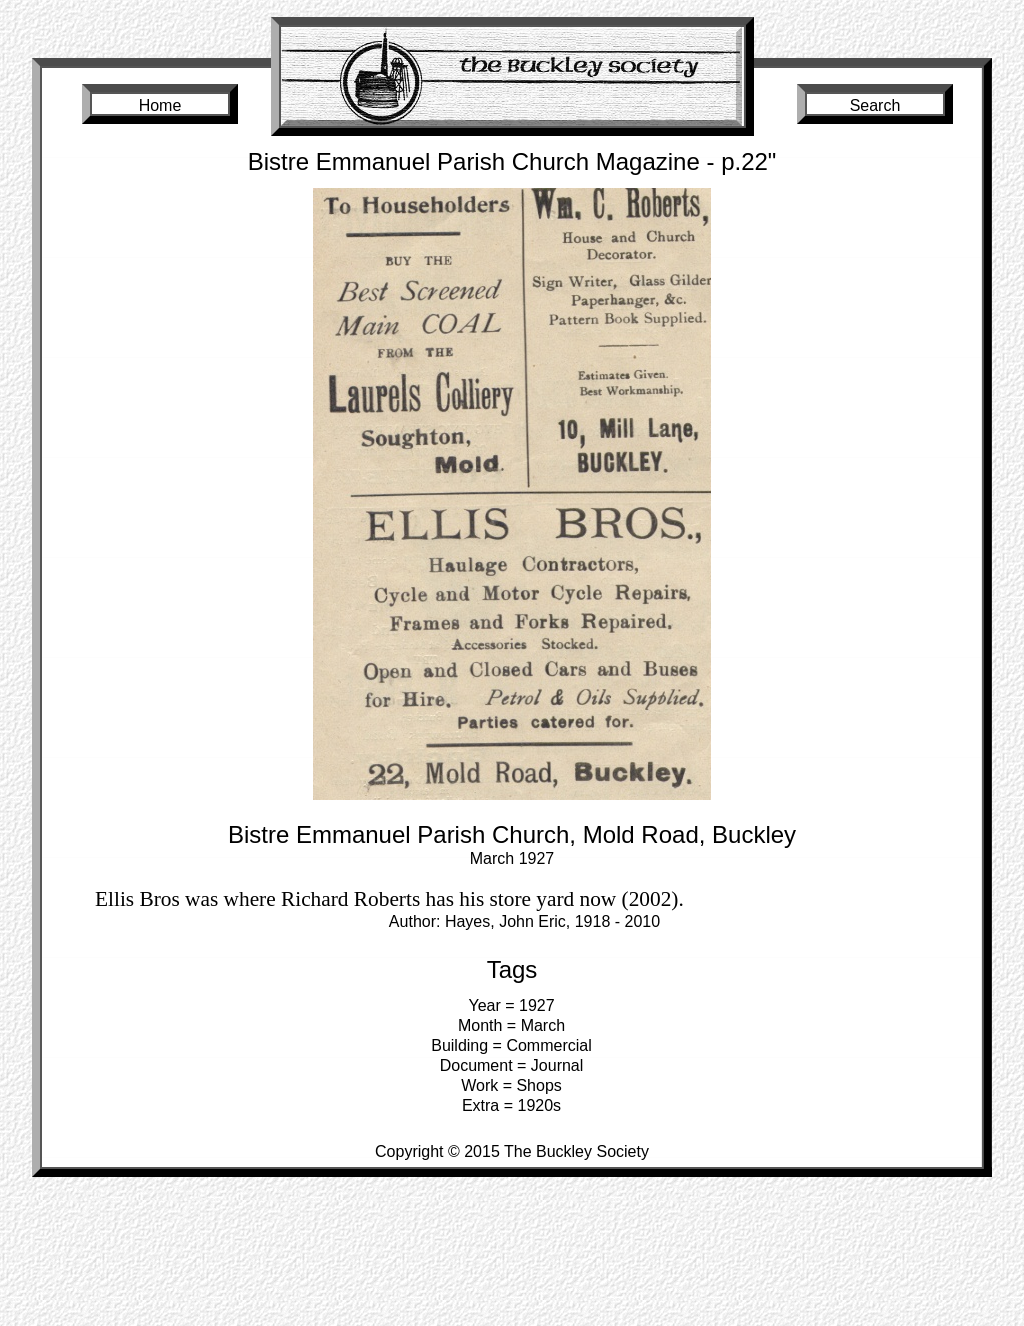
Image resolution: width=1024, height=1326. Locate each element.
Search (875, 105)
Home (160, 105)
